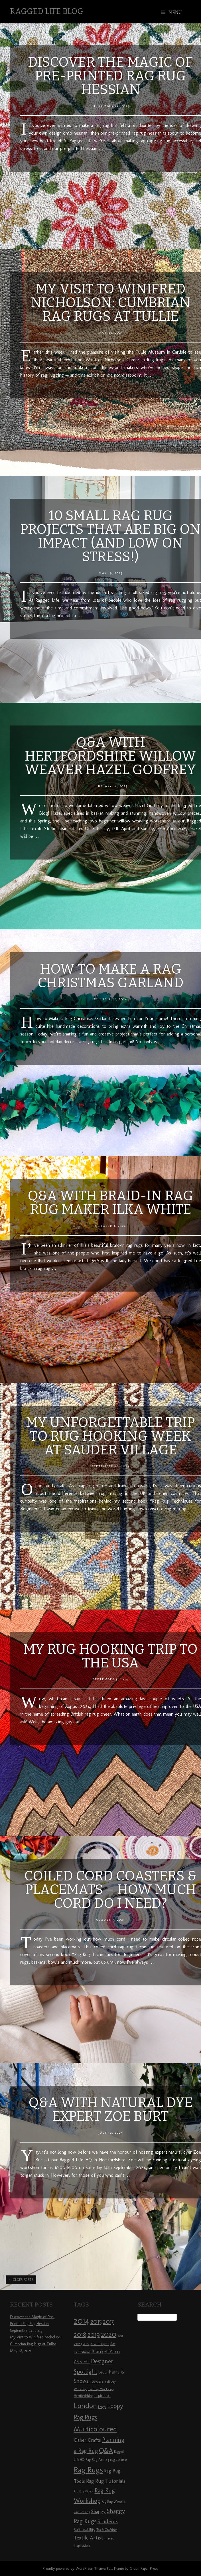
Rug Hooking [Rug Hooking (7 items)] (82, 2512)
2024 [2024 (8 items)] (86, 2344)
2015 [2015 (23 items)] (96, 2321)
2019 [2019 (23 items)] (94, 2334)
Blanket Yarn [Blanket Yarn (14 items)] (106, 2351)
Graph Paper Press (144, 2568)
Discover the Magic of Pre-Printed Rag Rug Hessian (110, 76)
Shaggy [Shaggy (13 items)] (98, 2511)
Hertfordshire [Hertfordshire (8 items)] (83, 2396)
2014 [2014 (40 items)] (81, 2321)
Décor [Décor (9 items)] (103, 2372)
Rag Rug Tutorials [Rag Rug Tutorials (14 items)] (105, 2481)
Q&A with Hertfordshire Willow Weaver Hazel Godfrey (110, 756)
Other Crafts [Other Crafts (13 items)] (87, 2440)
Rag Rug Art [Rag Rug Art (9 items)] (94, 2459)
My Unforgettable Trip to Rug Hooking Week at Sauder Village (110, 1436)
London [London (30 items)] (85, 2405)
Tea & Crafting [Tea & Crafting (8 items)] (106, 2530)
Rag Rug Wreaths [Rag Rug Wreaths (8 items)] (113, 2502)
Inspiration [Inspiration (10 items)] (102, 2395)
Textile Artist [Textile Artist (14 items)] (88, 2538)
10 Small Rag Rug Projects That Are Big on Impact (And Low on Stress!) (110, 536)
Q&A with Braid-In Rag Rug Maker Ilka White (110, 1202)
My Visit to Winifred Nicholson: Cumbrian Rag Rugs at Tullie (110, 303)
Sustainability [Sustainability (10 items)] (84, 2529)
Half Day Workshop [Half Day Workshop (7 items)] (100, 2389)
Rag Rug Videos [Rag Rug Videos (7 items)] (84, 2491)
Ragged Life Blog (46, 11)
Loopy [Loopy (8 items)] (102, 2407)
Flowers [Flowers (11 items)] (97, 2381)
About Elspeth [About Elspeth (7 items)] (100, 2344)
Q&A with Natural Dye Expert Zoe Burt (111, 2109)
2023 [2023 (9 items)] (78, 2343)
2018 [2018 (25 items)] (80, 2334)
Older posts (21, 2280)
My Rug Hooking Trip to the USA (110, 1656)
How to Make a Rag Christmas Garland (111, 976)
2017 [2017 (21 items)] (108, 2321)
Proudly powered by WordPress (67, 2568)
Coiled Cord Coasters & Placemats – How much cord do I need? (110, 1890)
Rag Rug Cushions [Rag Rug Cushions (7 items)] (116, 2460)
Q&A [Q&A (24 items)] (106, 2451)
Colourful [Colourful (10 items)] (82, 2362)
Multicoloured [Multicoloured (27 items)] (95, 2429)
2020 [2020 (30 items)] (108, 2334)
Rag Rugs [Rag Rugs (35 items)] (88, 2469)
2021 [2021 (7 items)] (120, 2336)
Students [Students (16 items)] (108, 2521)
